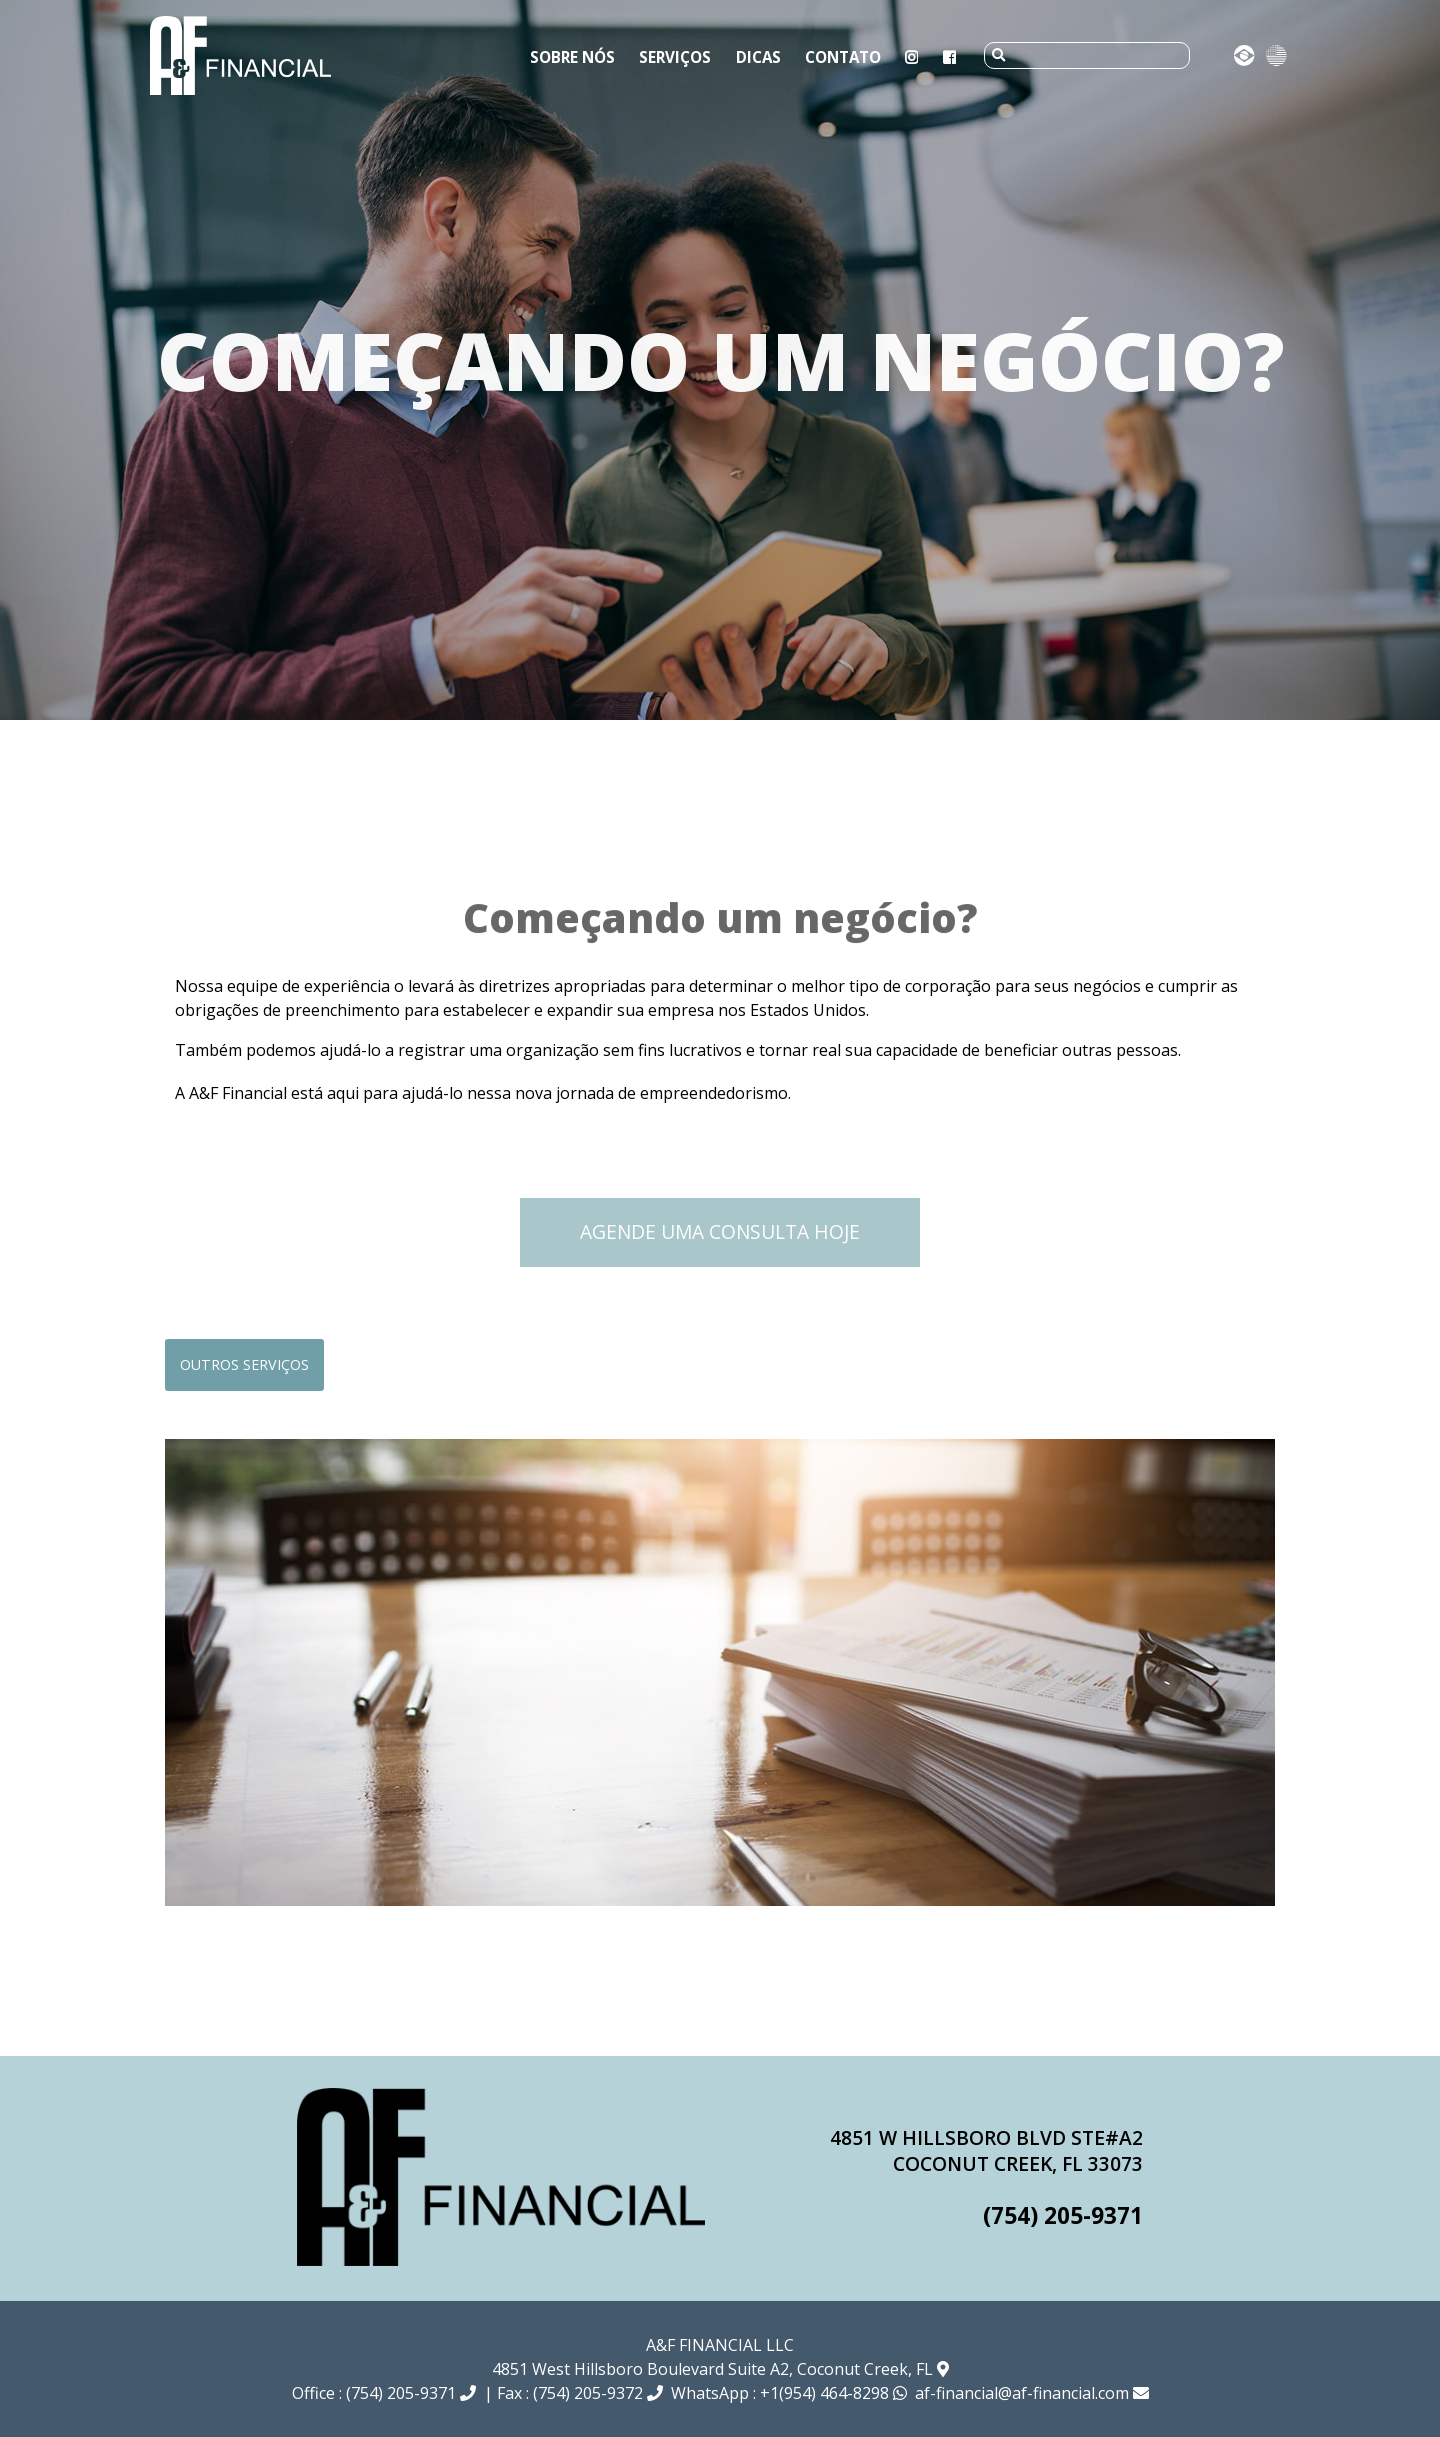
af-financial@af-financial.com (1032, 2393)
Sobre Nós (572, 57)
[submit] (998, 55)
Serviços (675, 57)
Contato (843, 57)
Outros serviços (244, 1364)
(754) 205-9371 (1063, 2215)
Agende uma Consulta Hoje (720, 1231)
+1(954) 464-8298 (833, 2393)
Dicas (758, 57)
